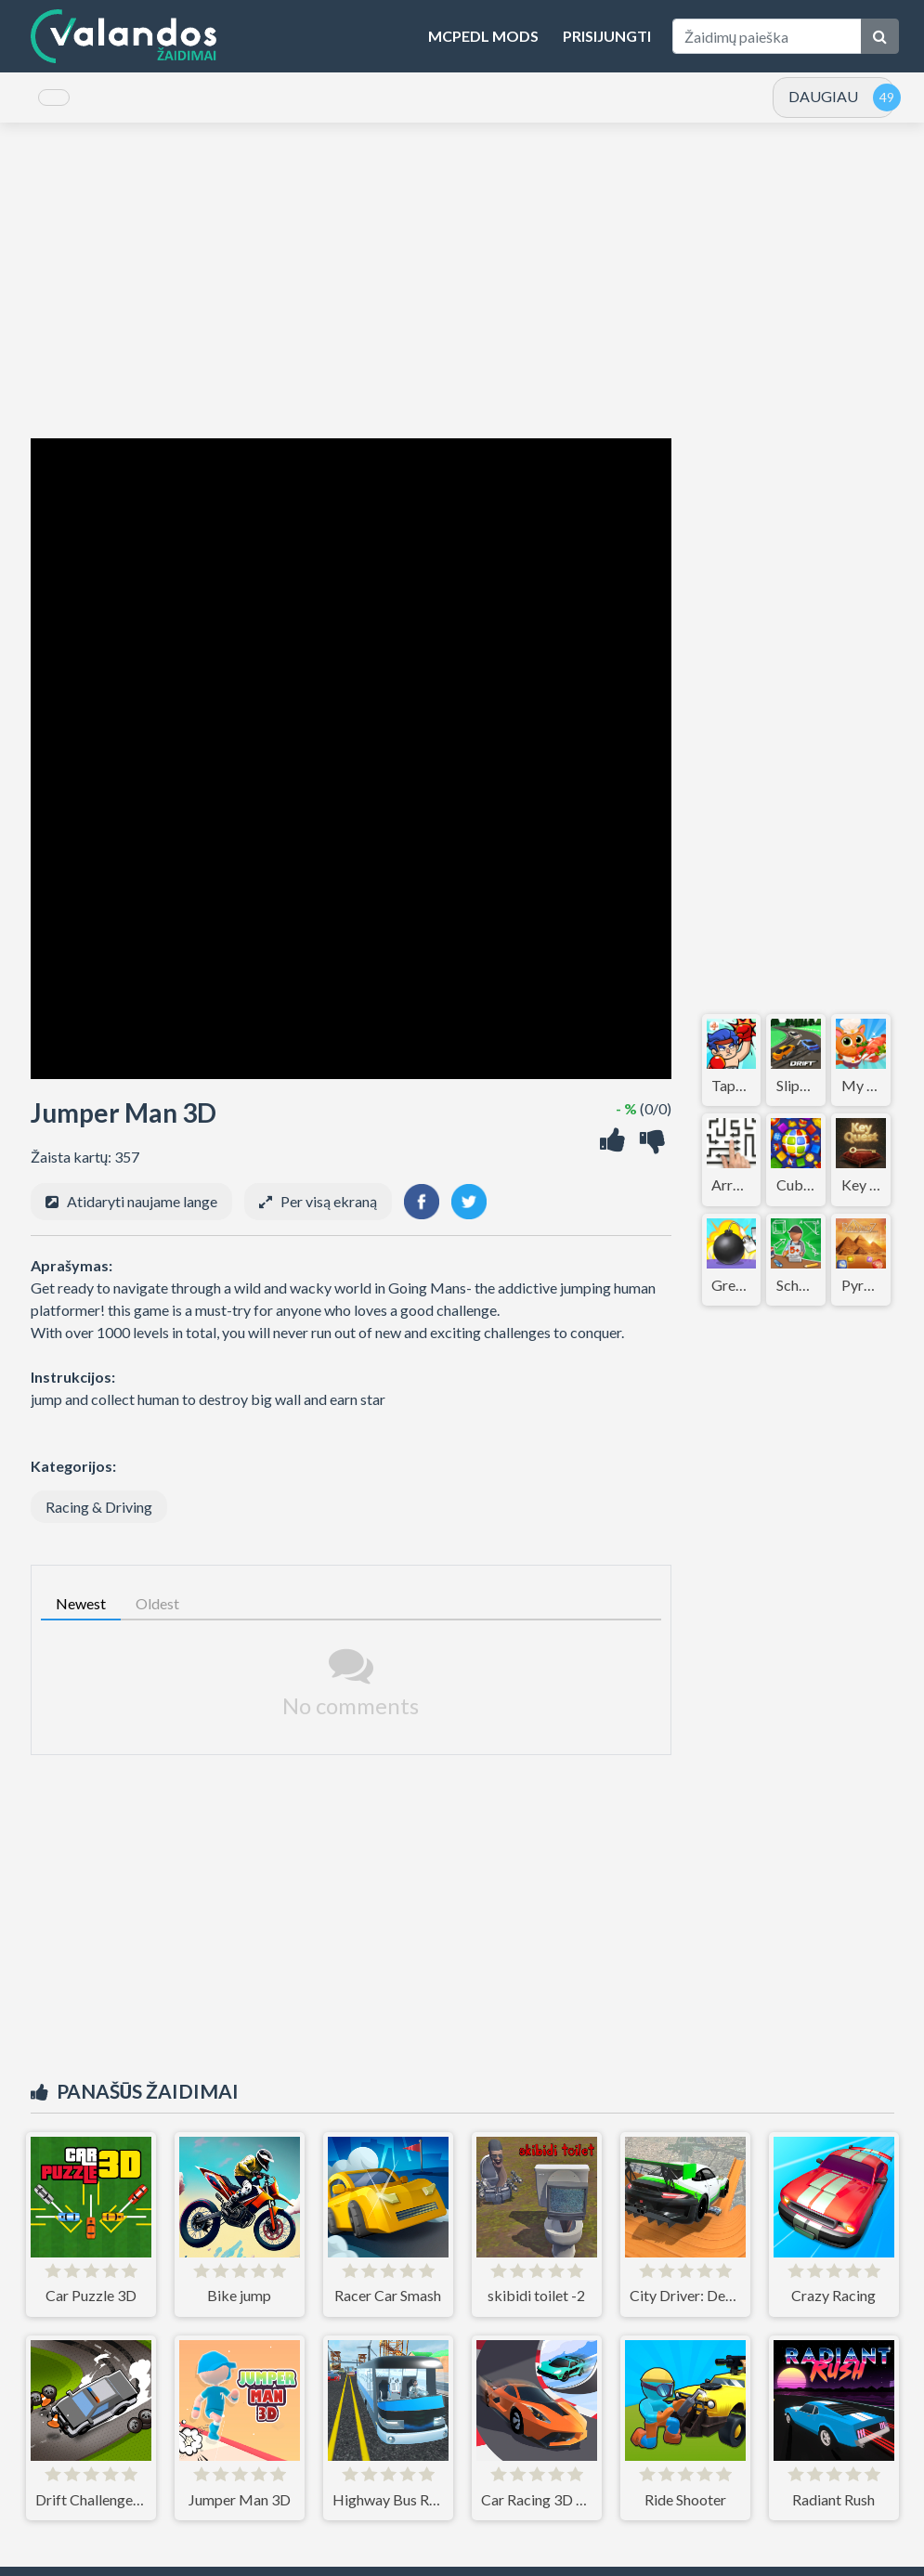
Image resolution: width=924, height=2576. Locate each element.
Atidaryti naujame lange (142, 1214)
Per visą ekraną (328, 1214)
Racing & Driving (99, 1520)
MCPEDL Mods (483, 36)
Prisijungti (607, 36)
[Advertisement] (462, 293)
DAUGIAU (823, 102)
